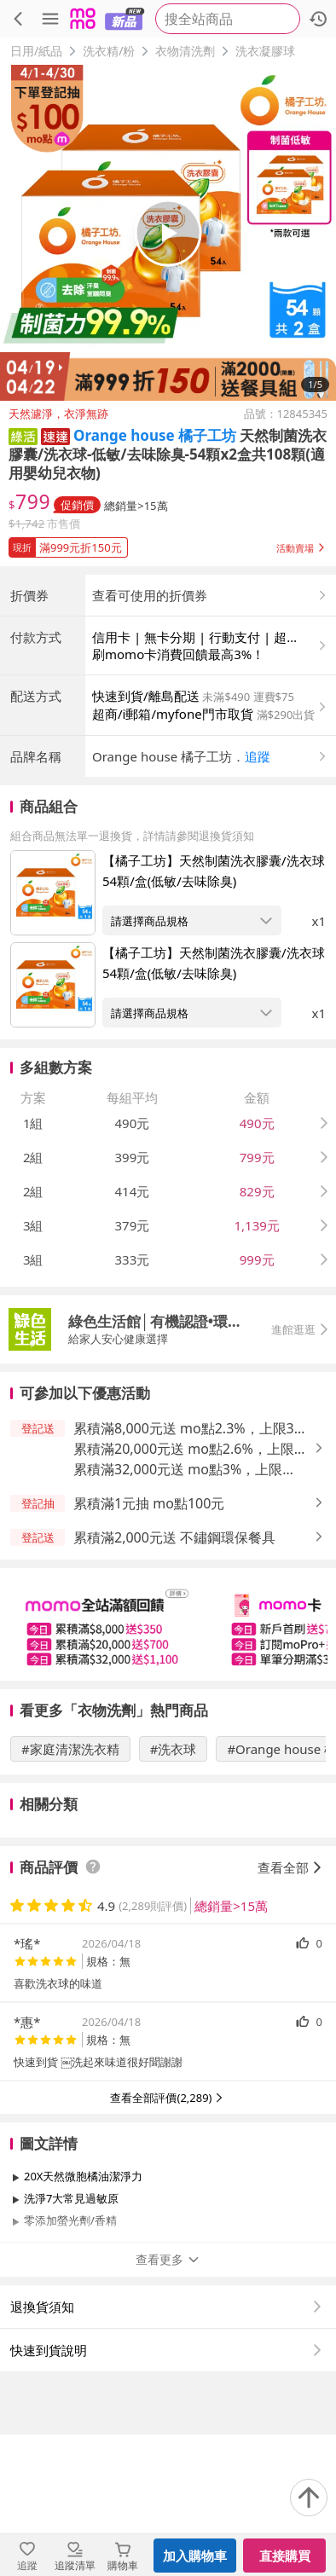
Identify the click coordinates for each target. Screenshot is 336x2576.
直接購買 (284, 2555)
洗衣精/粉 (109, 51)
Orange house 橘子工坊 (154, 435)
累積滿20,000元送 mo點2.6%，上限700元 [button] (183, 1591)
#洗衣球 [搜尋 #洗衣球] (173, 1890)
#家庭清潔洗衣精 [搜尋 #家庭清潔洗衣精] (70, 1890)
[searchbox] (227, 18)
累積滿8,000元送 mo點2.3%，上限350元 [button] (191, 1570)
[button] (23, 435)
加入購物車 (195, 2555)
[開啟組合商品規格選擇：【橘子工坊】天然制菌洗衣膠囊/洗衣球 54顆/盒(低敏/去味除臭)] (191, 1062)
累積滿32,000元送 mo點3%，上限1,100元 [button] (177, 1611)
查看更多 (168, 2401)
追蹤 (257, 897)
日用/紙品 (36, 51)
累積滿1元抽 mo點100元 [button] (148, 1644)
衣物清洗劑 (185, 51)
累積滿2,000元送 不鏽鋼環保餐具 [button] (174, 1679)
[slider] (168, 1766)
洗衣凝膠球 (265, 51)
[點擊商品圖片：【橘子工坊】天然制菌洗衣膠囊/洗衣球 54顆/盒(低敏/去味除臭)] (53, 1034)
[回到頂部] (308, 2497)
